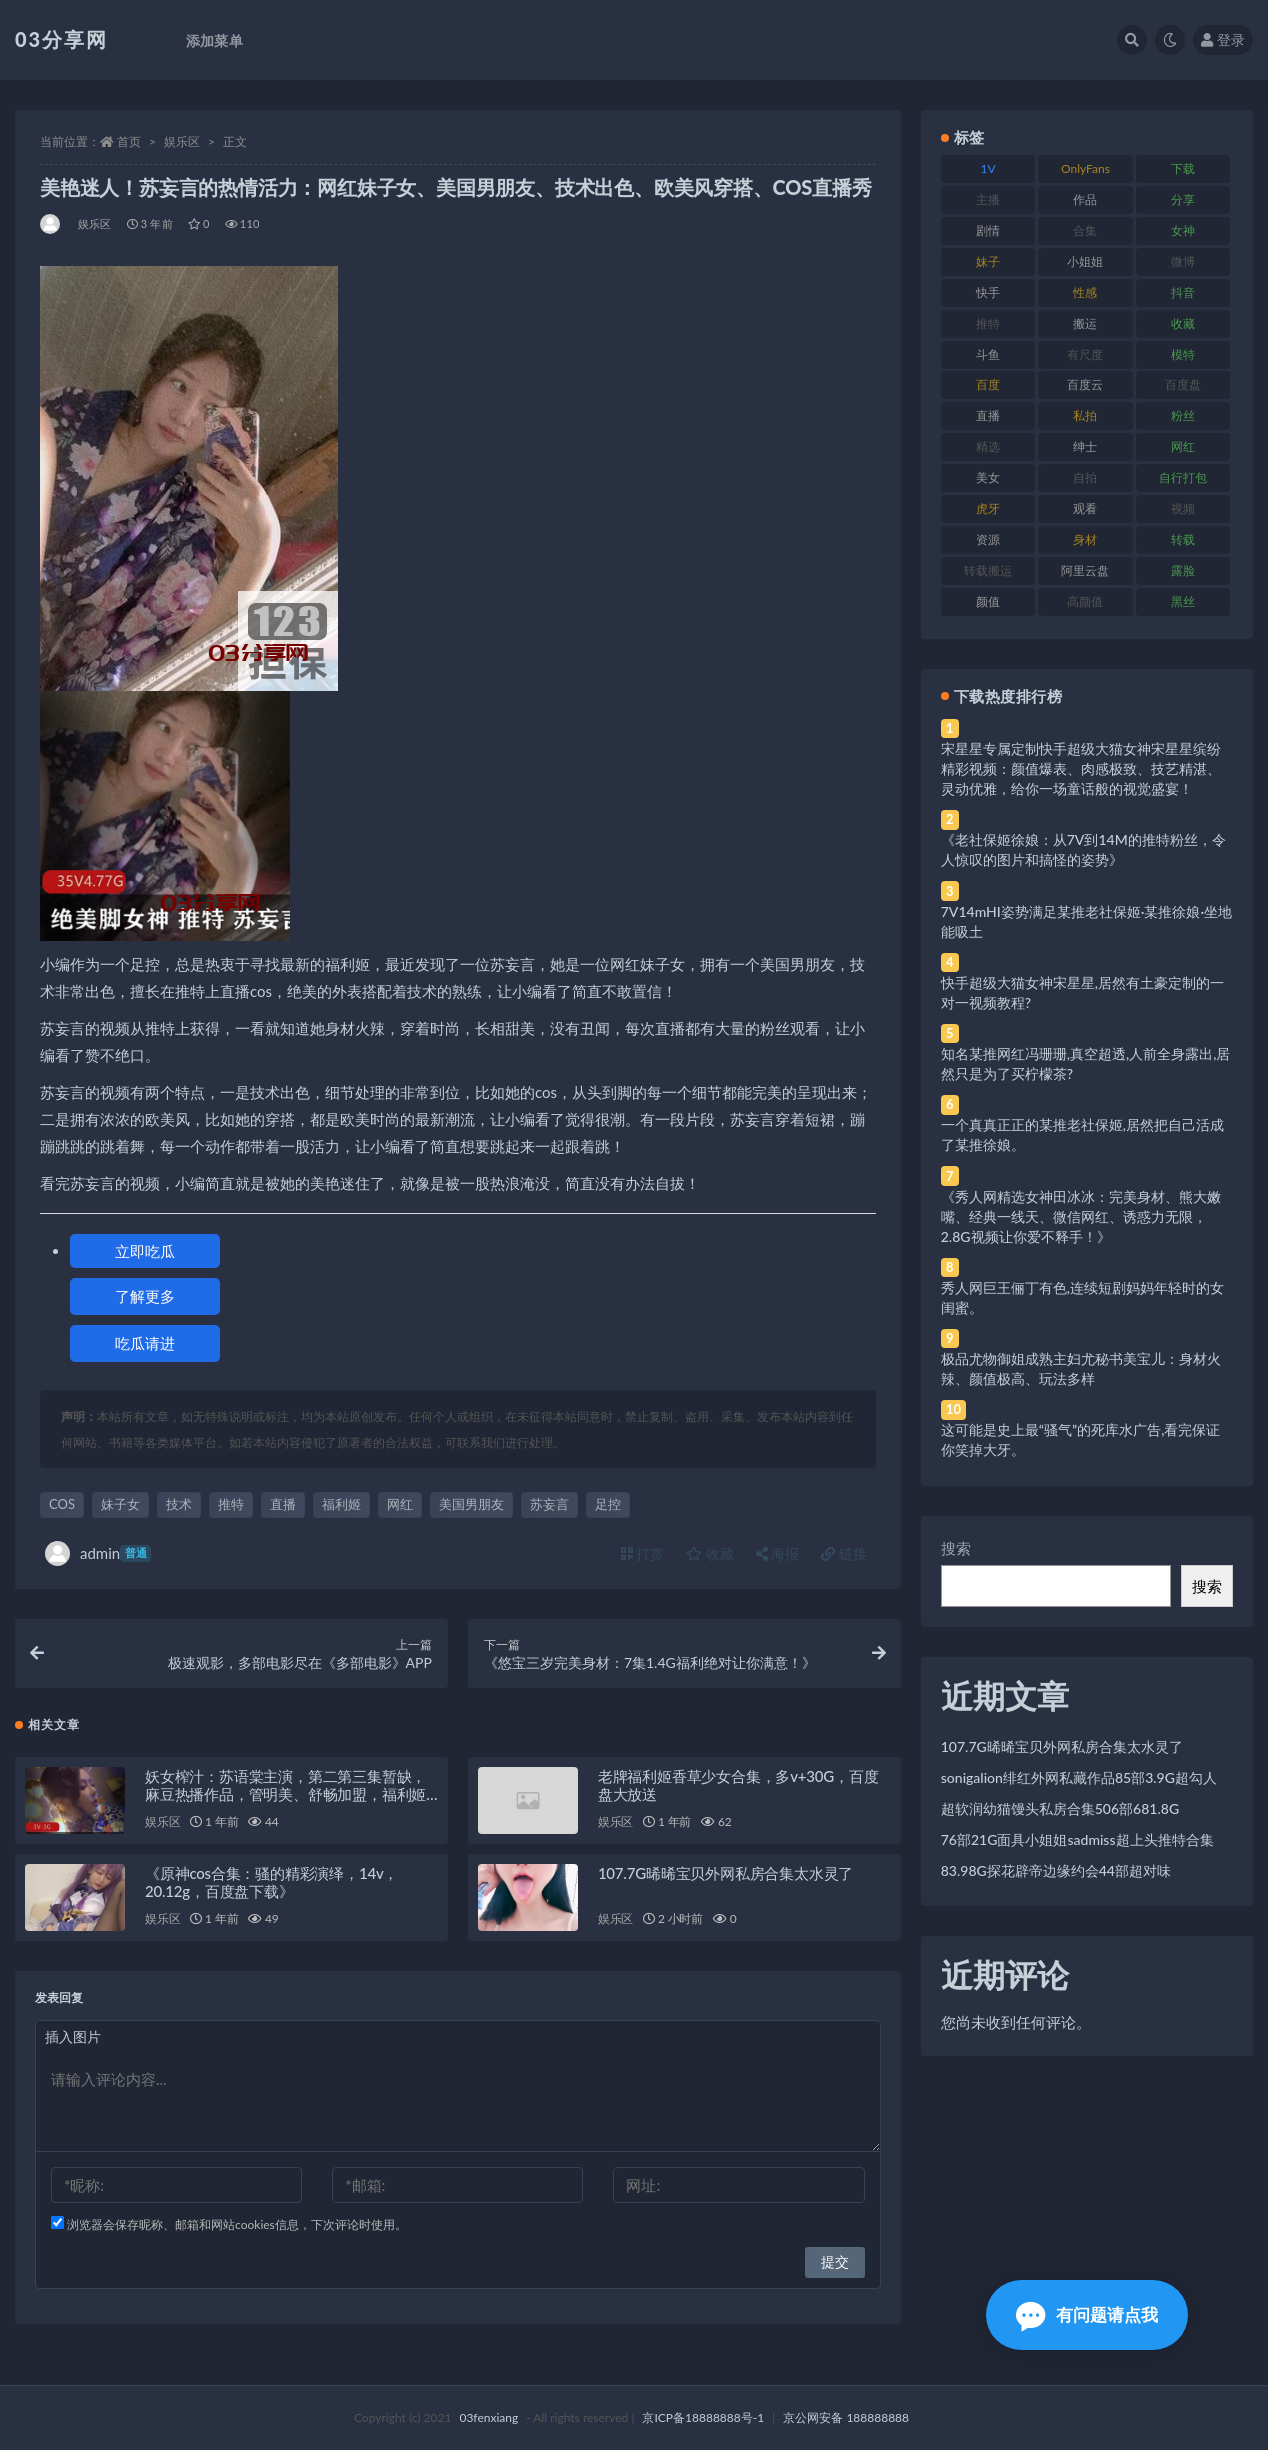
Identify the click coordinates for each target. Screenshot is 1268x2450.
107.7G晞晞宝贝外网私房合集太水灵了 (725, 1873)
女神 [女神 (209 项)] (1183, 230)
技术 (179, 1504)
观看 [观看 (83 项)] (1085, 508)
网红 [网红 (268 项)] (1183, 446)
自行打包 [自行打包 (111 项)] (1183, 477)
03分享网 (61, 39)
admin (98, 1553)
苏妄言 (549, 1504)
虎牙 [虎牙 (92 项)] (988, 508)
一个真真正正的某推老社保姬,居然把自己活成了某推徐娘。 (1082, 1134)
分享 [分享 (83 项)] (1183, 199)
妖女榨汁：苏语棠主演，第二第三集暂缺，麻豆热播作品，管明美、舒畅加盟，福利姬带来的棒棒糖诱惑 (285, 1794)
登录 (1223, 39)
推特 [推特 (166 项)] (988, 323)
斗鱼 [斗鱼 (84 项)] (988, 354)
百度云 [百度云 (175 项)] (1085, 384)
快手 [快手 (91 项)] (988, 292)
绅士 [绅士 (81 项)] (1085, 446)
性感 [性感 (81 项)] (1085, 292)
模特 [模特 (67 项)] (1183, 354)
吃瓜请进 (145, 1343)
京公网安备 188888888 (846, 2417)
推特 (231, 1504)
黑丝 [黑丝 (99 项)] (1183, 601)
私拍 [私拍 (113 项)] (1085, 415)
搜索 (956, 1548)
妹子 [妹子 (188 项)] (988, 261)
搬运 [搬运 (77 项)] (1085, 323)
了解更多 (145, 1296)
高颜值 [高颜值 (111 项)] (1085, 601)
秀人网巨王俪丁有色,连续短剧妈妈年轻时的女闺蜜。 (1082, 1297)
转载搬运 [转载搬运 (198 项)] (988, 570)
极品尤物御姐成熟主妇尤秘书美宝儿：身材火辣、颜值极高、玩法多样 (1081, 1368)
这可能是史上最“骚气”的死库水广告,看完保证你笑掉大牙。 (1081, 1439)
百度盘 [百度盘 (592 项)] (1183, 384)
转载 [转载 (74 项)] (1183, 539)
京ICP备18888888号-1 (703, 2417)
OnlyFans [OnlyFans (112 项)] (1085, 168)
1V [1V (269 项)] (987, 168)
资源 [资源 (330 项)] (988, 539)
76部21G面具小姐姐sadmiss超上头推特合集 (1077, 1839)
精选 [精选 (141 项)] (988, 446)
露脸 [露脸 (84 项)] (1183, 570)
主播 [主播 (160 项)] (988, 199)
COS (62, 1504)
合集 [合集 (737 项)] (1085, 230)
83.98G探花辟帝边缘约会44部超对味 (1056, 1870)
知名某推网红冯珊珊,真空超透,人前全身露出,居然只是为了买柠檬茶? (1086, 1063)
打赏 (643, 1553)
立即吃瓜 (145, 1251)
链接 (844, 1553)
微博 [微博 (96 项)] (1183, 261)
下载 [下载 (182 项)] (1183, 168)
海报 (778, 1553)
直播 (283, 1504)
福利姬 (341, 1504)
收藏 (710, 1553)
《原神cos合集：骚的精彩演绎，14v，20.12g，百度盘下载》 (271, 1882)
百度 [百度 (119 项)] (988, 384)
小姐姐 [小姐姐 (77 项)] (1085, 261)
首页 (129, 141)
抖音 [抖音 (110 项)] (1183, 292)
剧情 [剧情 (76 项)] (988, 230)
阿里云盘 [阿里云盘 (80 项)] (1085, 570)
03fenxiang (488, 2417)
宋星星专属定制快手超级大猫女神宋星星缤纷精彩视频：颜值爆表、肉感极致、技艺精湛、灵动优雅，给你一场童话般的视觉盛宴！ (1081, 768)
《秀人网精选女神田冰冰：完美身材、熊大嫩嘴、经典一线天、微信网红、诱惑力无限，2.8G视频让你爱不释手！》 (1081, 1216)
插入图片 (73, 2036)
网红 (400, 1504)
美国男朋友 (471, 1504)
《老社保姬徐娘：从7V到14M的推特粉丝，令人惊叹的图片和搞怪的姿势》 (1083, 849)
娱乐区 (182, 141)
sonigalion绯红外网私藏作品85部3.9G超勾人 (1079, 1777)
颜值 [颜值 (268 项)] (988, 601)
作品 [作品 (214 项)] (1085, 199)
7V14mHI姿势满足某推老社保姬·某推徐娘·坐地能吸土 (1086, 921)
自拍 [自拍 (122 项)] (1085, 477)
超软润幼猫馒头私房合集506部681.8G (1060, 1808)
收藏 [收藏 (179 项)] (1183, 323)
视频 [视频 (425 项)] (1183, 508)
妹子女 (120, 1504)
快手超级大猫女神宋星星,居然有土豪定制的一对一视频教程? (1082, 992)
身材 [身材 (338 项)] (1085, 539)
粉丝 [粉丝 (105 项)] (1183, 415)
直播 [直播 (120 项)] (988, 415)
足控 (608, 1504)
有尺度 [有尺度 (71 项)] (1085, 354)
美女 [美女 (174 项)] (988, 477)
